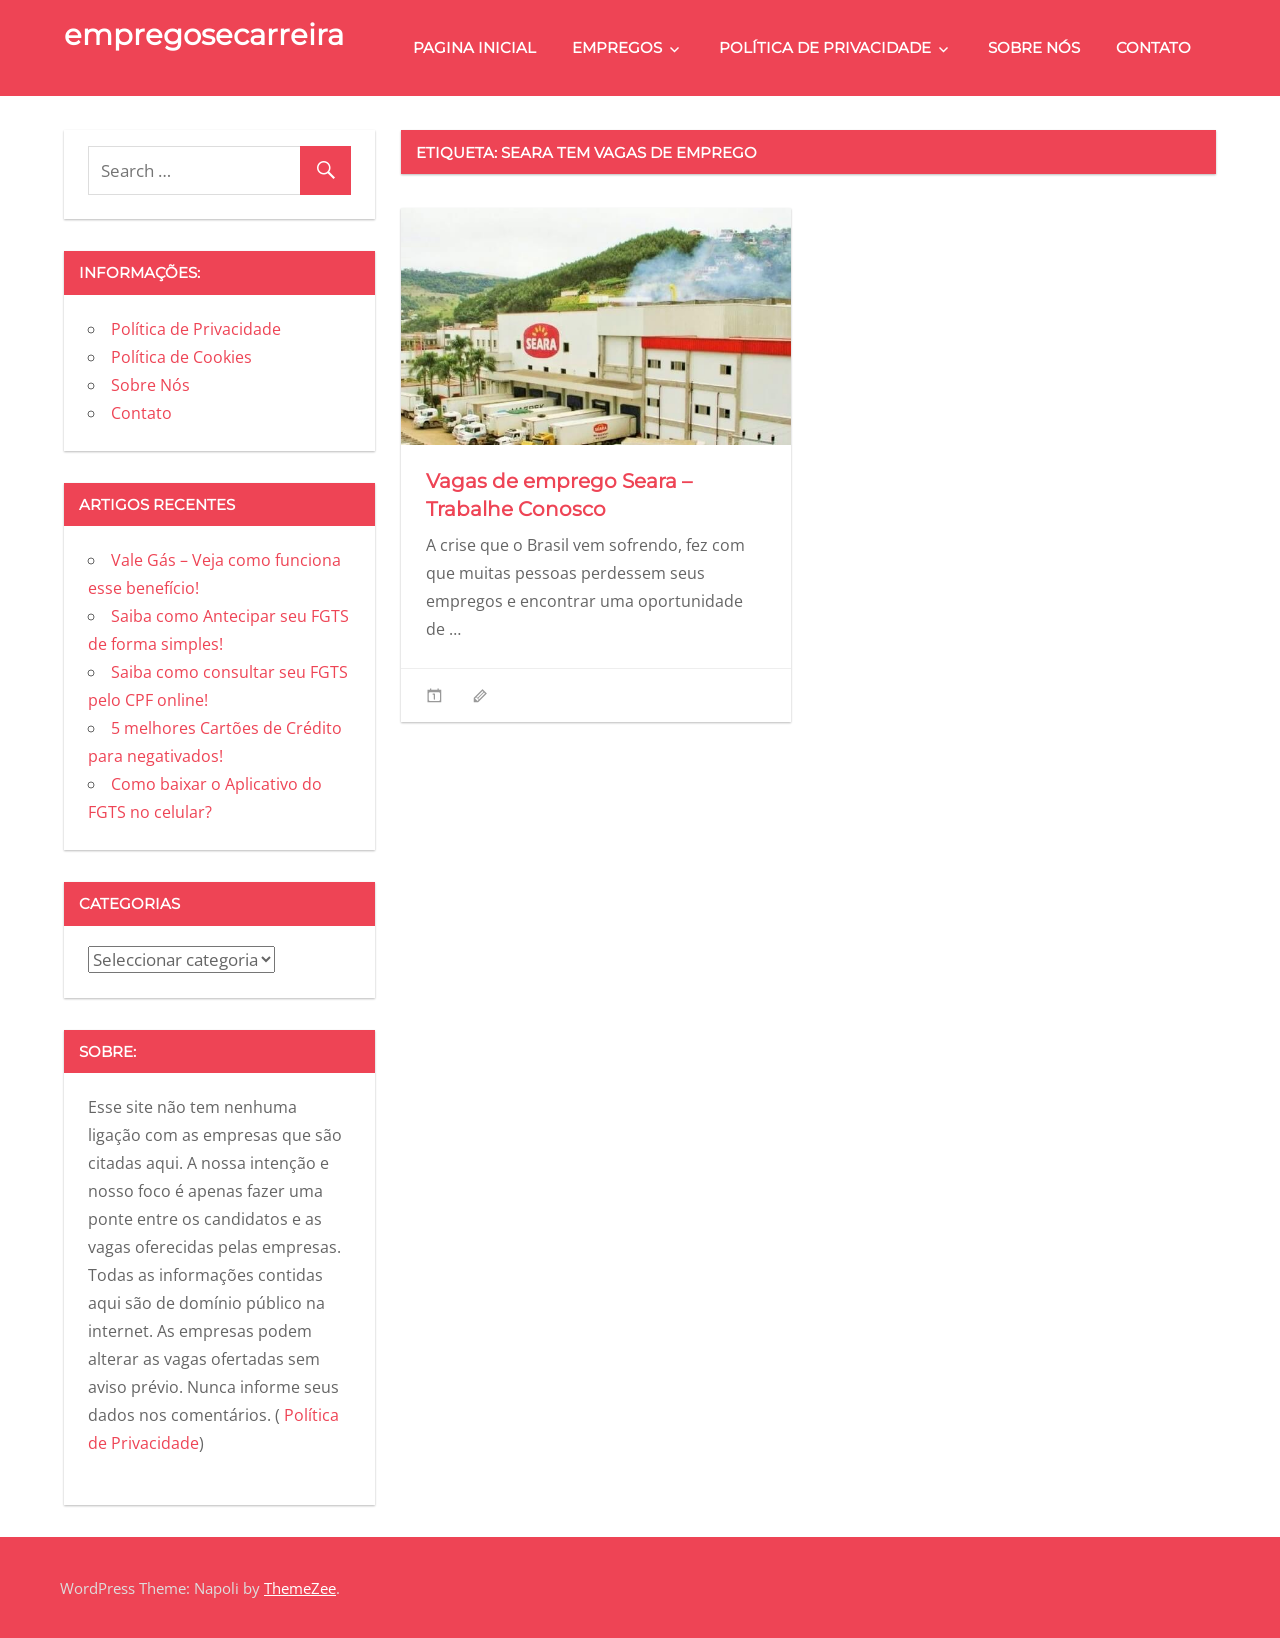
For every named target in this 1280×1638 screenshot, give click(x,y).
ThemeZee (300, 1588)
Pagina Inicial (474, 47)
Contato (1153, 47)
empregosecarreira (204, 34)
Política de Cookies (181, 357)
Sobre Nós (1034, 47)
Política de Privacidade (825, 47)
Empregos (617, 47)
